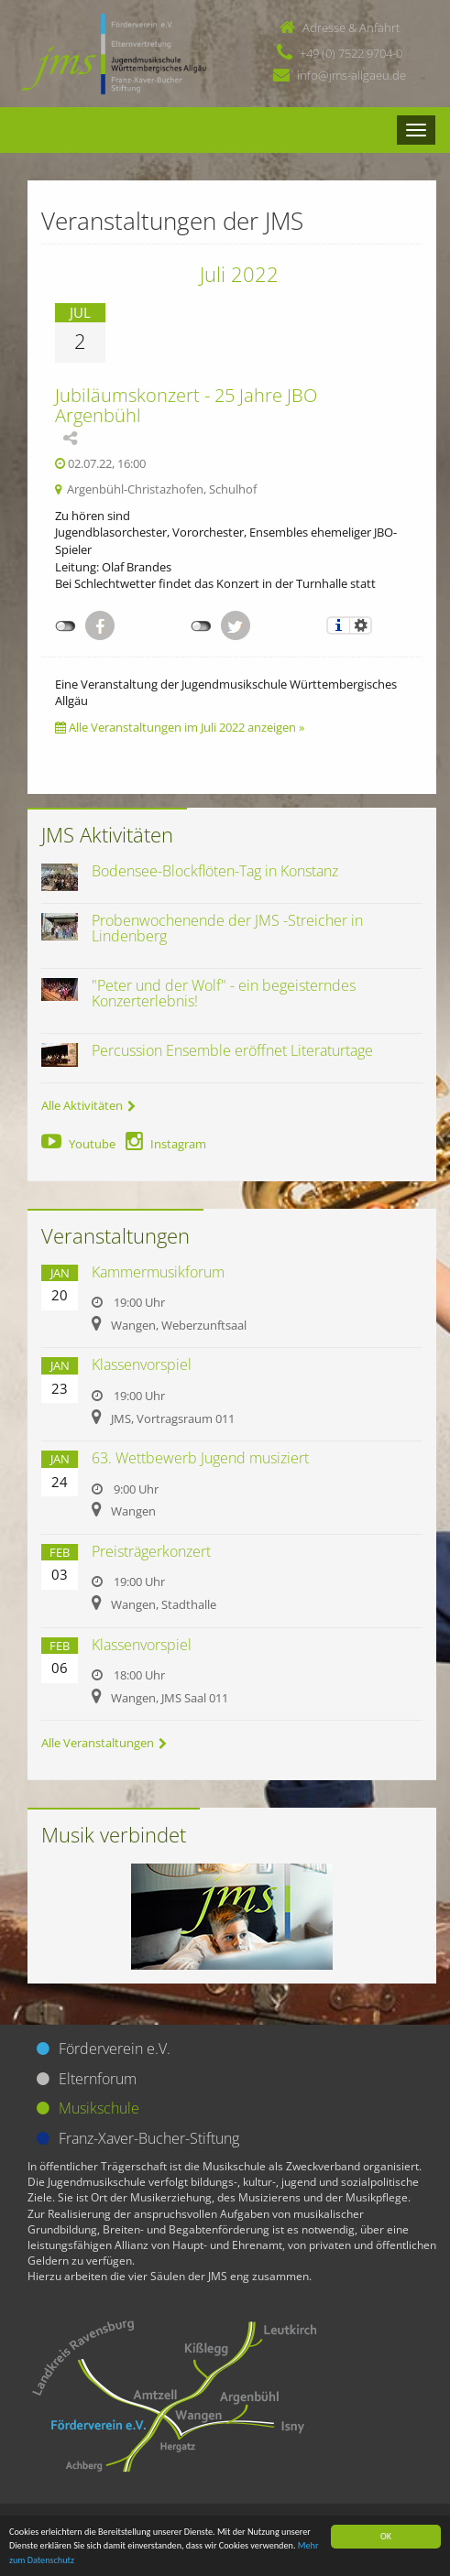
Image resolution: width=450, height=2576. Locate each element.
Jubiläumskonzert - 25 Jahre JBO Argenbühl (186, 405)
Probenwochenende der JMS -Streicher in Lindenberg (227, 928)
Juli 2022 (239, 274)
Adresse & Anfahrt (351, 27)
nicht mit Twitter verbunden (201, 626)
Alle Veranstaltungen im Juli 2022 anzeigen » (179, 727)
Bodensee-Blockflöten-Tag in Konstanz (215, 871)
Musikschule (99, 2108)
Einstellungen (360, 625)
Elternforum (98, 2079)
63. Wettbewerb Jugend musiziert (200, 1458)
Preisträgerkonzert (151, 1551)
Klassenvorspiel (142, 1364)
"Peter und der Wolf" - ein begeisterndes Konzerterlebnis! (224, 993)
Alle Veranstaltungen (104, 1742)
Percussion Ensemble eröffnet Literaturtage (232, 1050)
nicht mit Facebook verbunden (65, 626)
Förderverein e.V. (114, 2048)
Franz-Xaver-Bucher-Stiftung (149, 2138)
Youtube (78, 1144)
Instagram (166, 1144)
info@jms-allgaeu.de (351, 75)
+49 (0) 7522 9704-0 (351, 53)
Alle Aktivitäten (88, 1105)
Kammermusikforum (158, 1272)
